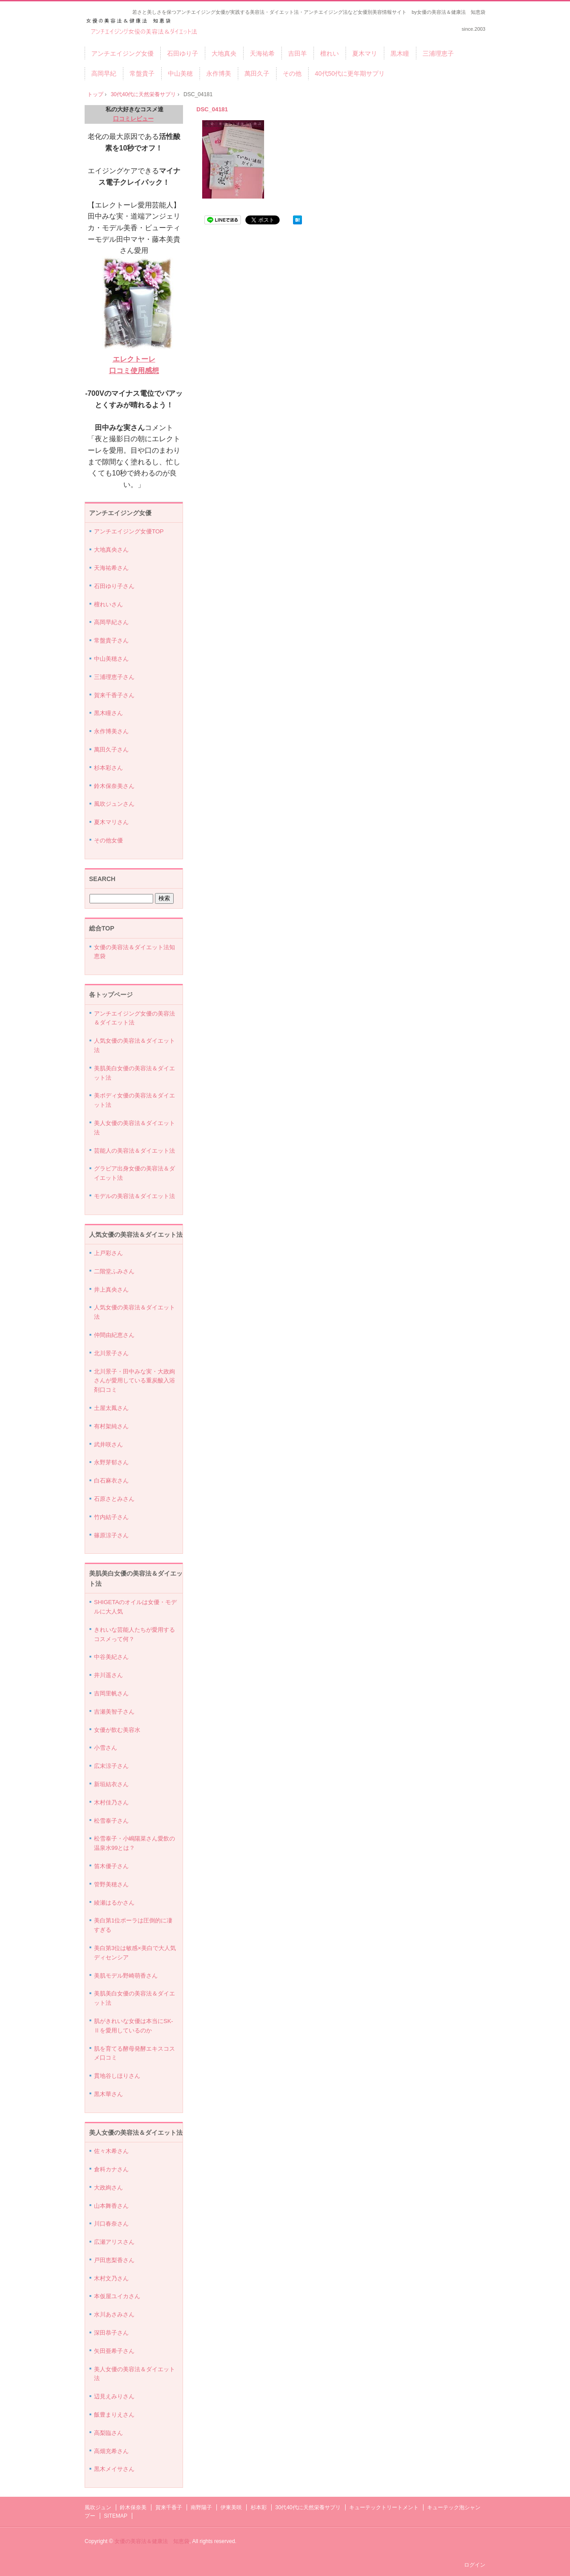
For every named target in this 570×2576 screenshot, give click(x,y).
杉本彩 (259, 2507)
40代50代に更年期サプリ (350, 73)
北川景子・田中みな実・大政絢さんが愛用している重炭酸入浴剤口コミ (134, 1381)
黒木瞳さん (108, 713)
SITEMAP (115, 2516)
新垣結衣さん (111, 1784)
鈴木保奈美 (133, 2507)
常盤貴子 (142, 73)
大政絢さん (108, 2187)
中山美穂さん (111, 658)
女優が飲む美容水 (117, 1730)
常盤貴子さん (111, 640)
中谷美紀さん (111, 1657)
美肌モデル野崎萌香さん (126, 1975)
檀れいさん (108, 604)
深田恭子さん (111, 2332)
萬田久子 (256, 73)
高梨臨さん (108, 2433)
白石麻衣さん (111, 1480)
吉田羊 (297, 53)
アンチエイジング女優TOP (129, 531)
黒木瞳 (400, 53)
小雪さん (105, 1747)
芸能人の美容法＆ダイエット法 (134, 1150)
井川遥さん (108, 1675)
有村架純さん (111, 1426)
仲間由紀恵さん (114, 1335)
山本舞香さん (111, 2205)
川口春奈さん (111, 2223)
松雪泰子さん (111, 1820)
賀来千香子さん (114, 695)
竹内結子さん (111, 1517)
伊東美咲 (231, 2507)
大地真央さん (111, 549)
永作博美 (218, 73)
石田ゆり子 (182, 53)
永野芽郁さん (111, 1462)
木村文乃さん (111, 2278)
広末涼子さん (111, 1766)
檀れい (329, 53)
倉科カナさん (111, 2169)
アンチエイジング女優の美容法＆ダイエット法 (144, 27)
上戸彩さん (108, 1253)
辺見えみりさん (114, 2396)
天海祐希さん (111, 568)
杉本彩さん (108, 767)
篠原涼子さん (111, 1535)
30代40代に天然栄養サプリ (143, 94)
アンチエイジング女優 (122, 53)
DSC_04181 (212, 109)
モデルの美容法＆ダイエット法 (134, 1196)
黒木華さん (108, 2094)
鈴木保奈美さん (114, 786)
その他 (292, 73)
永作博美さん (111, 731)
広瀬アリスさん (114, 2242)
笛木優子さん (111, 1866)
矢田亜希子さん (114, 2351)
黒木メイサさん (114, 2469)
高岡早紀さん (111, 622)
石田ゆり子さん (114, 586)
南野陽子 (201, 2507)
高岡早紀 (103, 73)
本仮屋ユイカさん (117, 2296)
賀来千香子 (168, 2507)
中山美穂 (180, 73)
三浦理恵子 (438, 53)
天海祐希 (262, 53)
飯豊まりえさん (114, 2414)
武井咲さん (108, 1444)
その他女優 (108, 840)
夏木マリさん (111, 822)
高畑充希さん (111, 2451)
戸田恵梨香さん (114, 2260)
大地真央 (224, 53)
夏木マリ (364, 53)
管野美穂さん (111, 1884)
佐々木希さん (111, 2151)
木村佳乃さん (111, 1802)
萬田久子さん (111, 749)
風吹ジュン (98, 2507)
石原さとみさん (114, 1498)
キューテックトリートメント (384, 2507)
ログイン (474, 2565)
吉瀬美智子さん (114, 1711)
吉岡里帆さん (111, 1693)
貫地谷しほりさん (117, 2075)
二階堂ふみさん (114, 1271)
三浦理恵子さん (114, 677)
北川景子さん (111, 1353)
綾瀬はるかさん (114, 1902)
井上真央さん (111, 1289)
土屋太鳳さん (111, 1408)
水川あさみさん (114, 2314)
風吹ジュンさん (114, 803)
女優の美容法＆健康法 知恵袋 (151, 2541)
